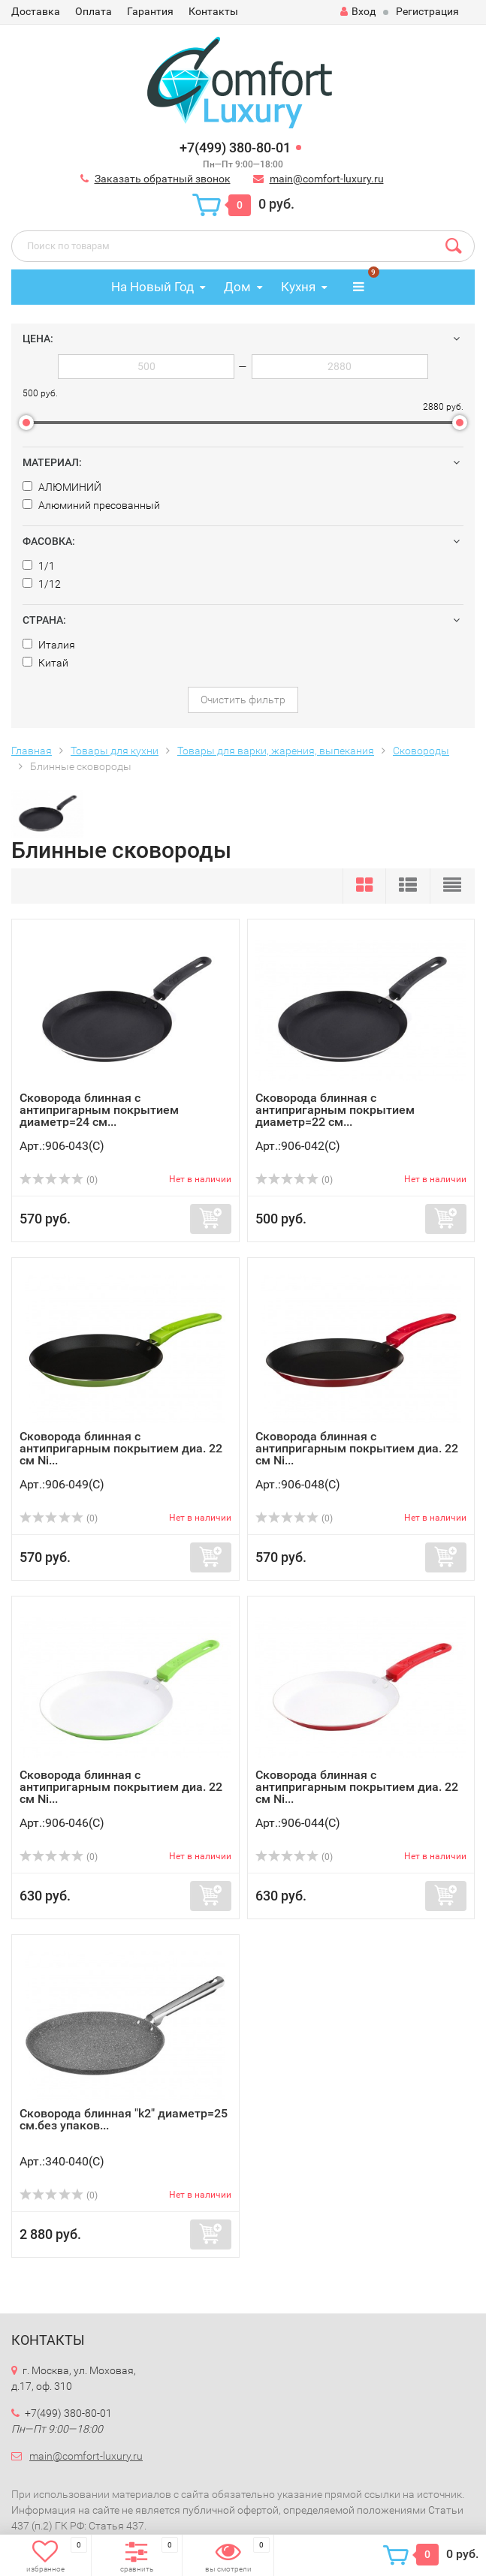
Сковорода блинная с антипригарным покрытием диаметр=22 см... (335, 1110)
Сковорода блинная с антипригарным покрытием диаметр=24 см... (99, 1110)
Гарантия (150, 11)
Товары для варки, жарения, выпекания (275, 751)
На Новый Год (152, 286)
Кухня (298, 286)
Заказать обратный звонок (163, 179)
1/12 (42, 584)
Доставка (35, 11)
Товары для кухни (114, 751)
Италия (49, 645)
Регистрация (427, 11)
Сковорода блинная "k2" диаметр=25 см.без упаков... (124, 2119)
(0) (59, 1180)
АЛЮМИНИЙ (62, 487)
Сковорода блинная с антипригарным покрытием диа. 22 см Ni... (121, 1448)
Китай (45, 663)
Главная (31, 751)
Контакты (213, 11)
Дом (237, 286)
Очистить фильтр (243, 700)
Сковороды (421, 751)
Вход (358, 11)
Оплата (93, 11)
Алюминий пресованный (91, 505)
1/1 (39, 566)
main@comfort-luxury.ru (327, 179)
